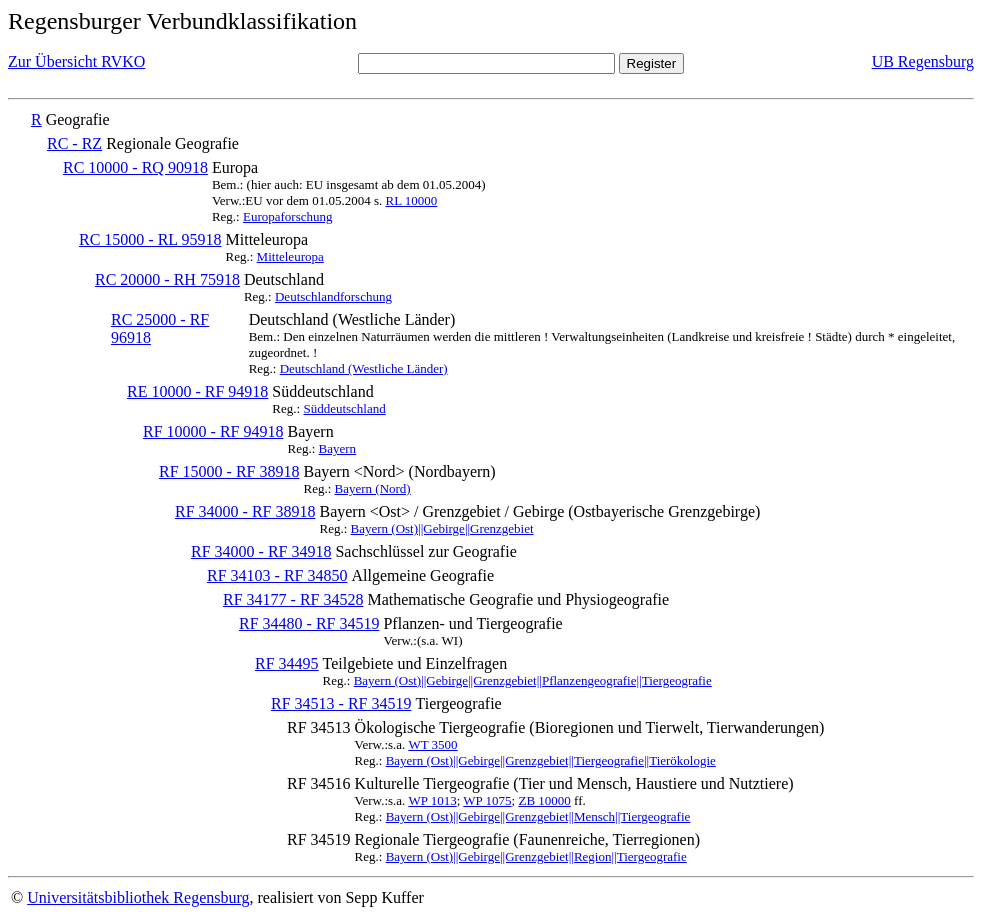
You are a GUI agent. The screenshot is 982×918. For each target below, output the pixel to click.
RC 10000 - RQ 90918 (135, 167)
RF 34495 (287, 663)
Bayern (338, 448)
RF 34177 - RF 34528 (293, 599)
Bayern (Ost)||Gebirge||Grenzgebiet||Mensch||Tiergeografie (538, 816)
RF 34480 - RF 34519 (309, 623)
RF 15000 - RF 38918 (229, 471)
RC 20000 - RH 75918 (167, 279)
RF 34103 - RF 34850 (277, 575)
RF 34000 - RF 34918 (261, 551)
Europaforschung (288, 216)
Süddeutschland (344, 408)
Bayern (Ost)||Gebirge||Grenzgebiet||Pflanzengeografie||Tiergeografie (533, 680)
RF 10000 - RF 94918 (213, 431)
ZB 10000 (544, 800)
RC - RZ (74, 143)
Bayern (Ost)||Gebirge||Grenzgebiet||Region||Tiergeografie (536, 856)
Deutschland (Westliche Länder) (364, 368)
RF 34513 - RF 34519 (341, 703)
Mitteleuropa (290, 256)
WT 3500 (432, 744)
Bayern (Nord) (373, 488)
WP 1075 (487, 800)
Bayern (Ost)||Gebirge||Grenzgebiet (442, 528)
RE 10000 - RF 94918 (197, 391)
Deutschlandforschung (333, 296)
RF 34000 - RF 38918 (245, 511)
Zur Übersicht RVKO (76, 61)
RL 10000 (411, 200)
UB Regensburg (923, 61)
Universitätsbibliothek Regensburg (138, 897)
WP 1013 (432, 800)
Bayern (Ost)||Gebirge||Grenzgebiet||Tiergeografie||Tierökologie (551, 760)
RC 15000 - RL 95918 (150, 239)
